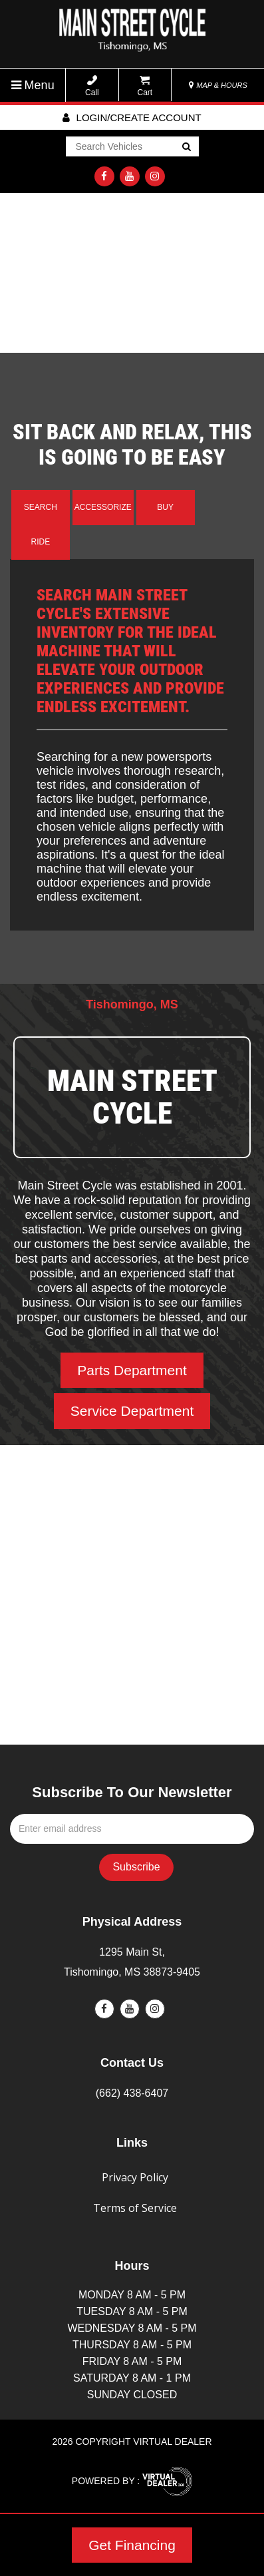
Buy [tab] (165, 507)
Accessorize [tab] (103, 507)
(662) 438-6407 (132, 2093)
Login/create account (132, 117)
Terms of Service (135, 2208)
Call (92, 86)
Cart (145, 86)
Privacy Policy (135, 2177)
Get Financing (132, 2545)
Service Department (132, 1410)
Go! (185, 147)
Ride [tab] (41, 541)
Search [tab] (40, 507)
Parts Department (132, 1370)
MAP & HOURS (218, 85)
